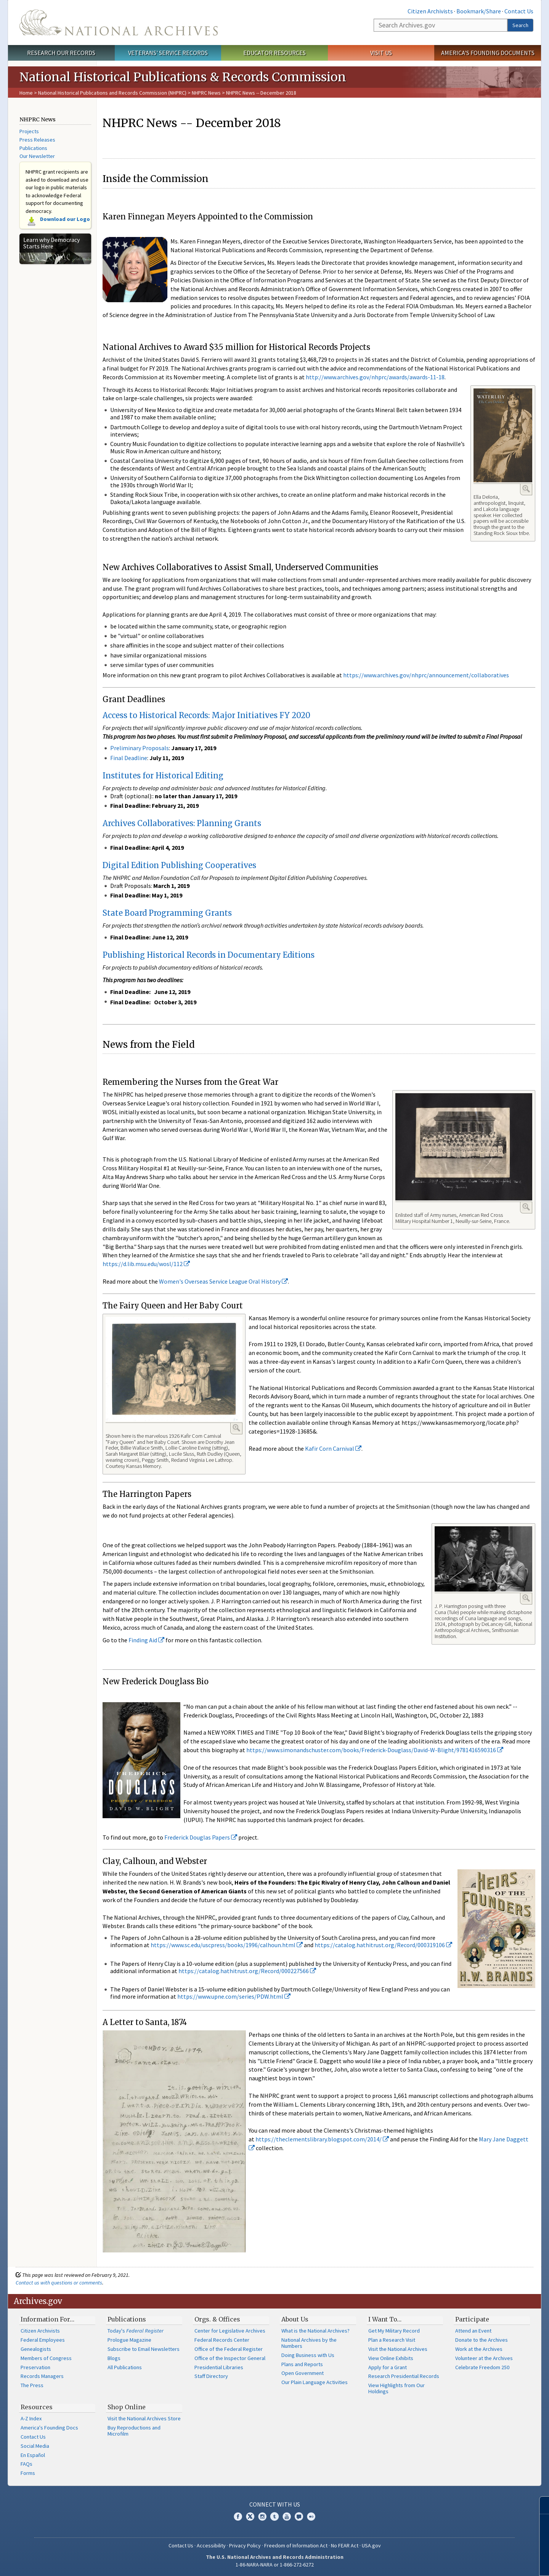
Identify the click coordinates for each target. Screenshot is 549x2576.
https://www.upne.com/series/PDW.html (234, 1996)
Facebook (237, 2516)
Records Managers (42, 2376)
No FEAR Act (344, 2545)
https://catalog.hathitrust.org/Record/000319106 (383, 1945)
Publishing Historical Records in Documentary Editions (209, 955)
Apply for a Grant (387, 2367)
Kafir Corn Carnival (333, 1448)
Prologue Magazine (129, 2339)
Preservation (35, 2367)
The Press (32, 2385)
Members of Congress (46, 2358)
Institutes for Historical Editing (163, 775)
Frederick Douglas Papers (200, 1837)
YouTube (286, 2516)
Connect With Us (274, 2504)
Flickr (311, 2516)
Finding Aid (145, 1640)
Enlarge (526, 489)
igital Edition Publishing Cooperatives (182, 865)
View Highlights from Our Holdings (396, 2388)
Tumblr (274, 2516)
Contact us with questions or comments (59, 2282)
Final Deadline (128, 758)
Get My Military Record (394, 2330)
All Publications (125, 2367)
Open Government (302, 2373)
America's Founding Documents (488, 52)
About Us (294, 2319)
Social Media (35, 2445)
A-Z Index (31, 2418)
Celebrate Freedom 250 (482, 2367)
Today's (136, 2330)
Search (520, 25)
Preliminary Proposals (139, 748)
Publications (33, 148)
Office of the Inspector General (229, 2358)
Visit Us (381, 52)
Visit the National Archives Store (144, 2418)
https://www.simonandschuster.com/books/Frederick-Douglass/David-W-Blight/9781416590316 (374, 1750)
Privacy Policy (245, 2545)
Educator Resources (274, 52)
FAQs (26, 2463)
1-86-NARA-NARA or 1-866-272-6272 (275, 2564)
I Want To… (384, 2319)
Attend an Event (473, 2330)
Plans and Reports (302, 2364)
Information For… (47, 2319)
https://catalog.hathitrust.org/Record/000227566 (247, 1971)
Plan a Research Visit (391, 2339)
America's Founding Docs (49, 2427)
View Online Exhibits (390, 2358)
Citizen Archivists (430, 11)
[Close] (540, 2505)
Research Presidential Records (403, 2376)
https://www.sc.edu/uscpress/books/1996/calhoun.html (227, 1945)
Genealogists (36, 2349)
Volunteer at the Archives (484, 2358)
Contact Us (518, 11)
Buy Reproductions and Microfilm (134, 2430)
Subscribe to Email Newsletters (144, 2349)
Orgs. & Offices (217, 2319)
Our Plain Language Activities (314, 2382)
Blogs (114, 2358)
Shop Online (127, 2407)
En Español (33, 2455)
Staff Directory (211, 2376)
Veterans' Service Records (168, 52)
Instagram (262, 2516)
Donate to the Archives (481, 2339)
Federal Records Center (221, 2339)
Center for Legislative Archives (229, 2330)
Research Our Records (61, 52)
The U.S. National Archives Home (118, 22)
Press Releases (37, 139)
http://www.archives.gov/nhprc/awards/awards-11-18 (375, 377)
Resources (37, 2407)
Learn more (481, 2562)
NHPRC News (206, 92)
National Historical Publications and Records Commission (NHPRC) (112, 92)
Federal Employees (43, 2339)
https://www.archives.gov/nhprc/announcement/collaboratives (426, 675)
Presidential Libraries (218, 2367)
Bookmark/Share (478, 11)
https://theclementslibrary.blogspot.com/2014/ (322, 2139)
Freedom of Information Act (295, 2545)
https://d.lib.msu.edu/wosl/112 (146, 1264)
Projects (29, 131)
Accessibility (211, 2545)
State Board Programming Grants (167, 913)
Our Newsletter (37, 156)
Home (26, 92)
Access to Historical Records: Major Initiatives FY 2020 (206, 715)
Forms (28, 2473)
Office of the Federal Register (228, 2349)
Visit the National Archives (397, 2349)
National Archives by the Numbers (309, 2342)
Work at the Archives (478, 2349)
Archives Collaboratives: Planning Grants (182, 823)
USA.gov (371, 2545)
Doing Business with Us (307, 2355)
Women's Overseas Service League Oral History (223, 1281)
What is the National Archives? (315, 2330)
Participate (472, 2319)
